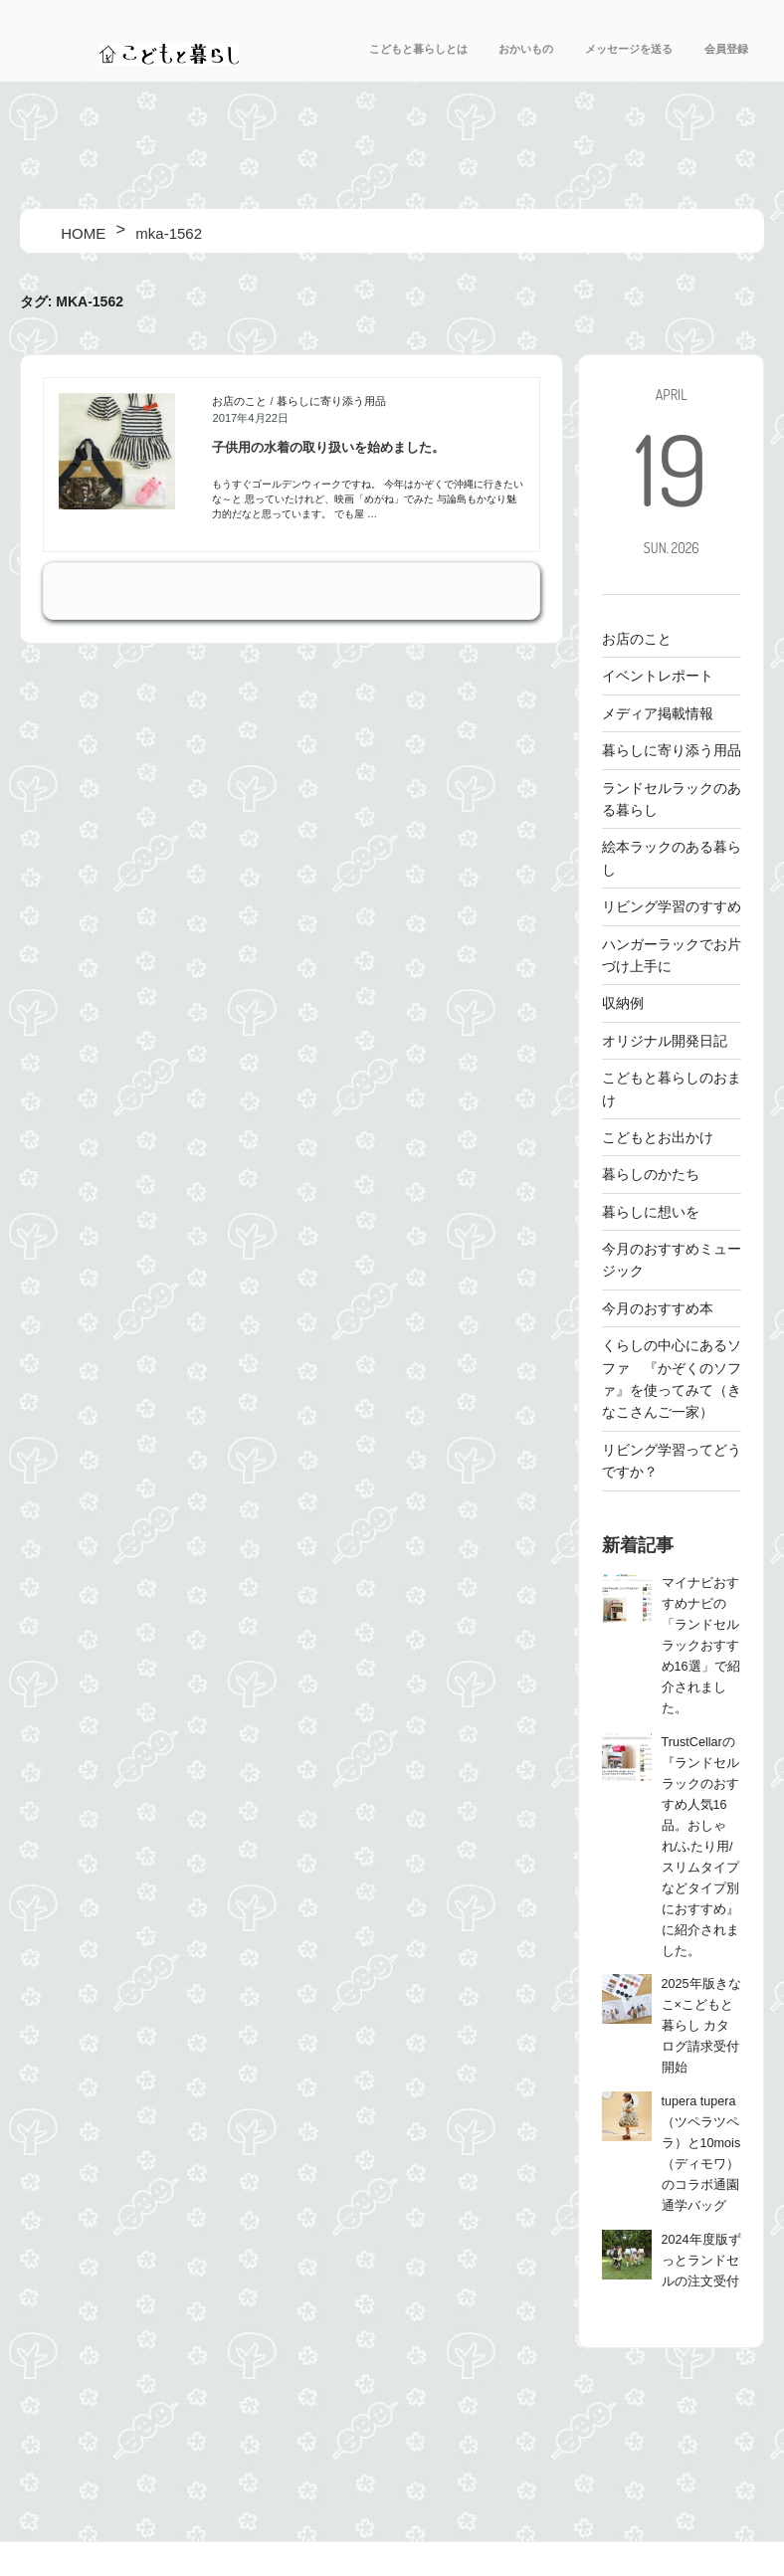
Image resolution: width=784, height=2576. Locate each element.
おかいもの (525, 49)
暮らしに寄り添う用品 (331, 401)
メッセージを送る (629, 49)
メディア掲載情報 (657, 713)
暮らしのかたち (650, 1174)
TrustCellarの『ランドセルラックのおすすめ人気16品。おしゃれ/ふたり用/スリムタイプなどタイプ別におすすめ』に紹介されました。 (700, 1846)
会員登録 (726, 49)
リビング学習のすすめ (671, 906)
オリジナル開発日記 (664, 1041)
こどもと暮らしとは (418, 49)
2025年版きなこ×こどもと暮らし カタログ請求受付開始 (701, 2026)
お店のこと (239, 401)
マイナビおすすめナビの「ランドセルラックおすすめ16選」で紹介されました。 (701, 1645)
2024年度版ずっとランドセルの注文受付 (701, 2260)
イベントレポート (657, 676)
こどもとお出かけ (657, 1137)
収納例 (623, 1003)
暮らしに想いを (650, 1212)
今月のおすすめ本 (657, 1308)
